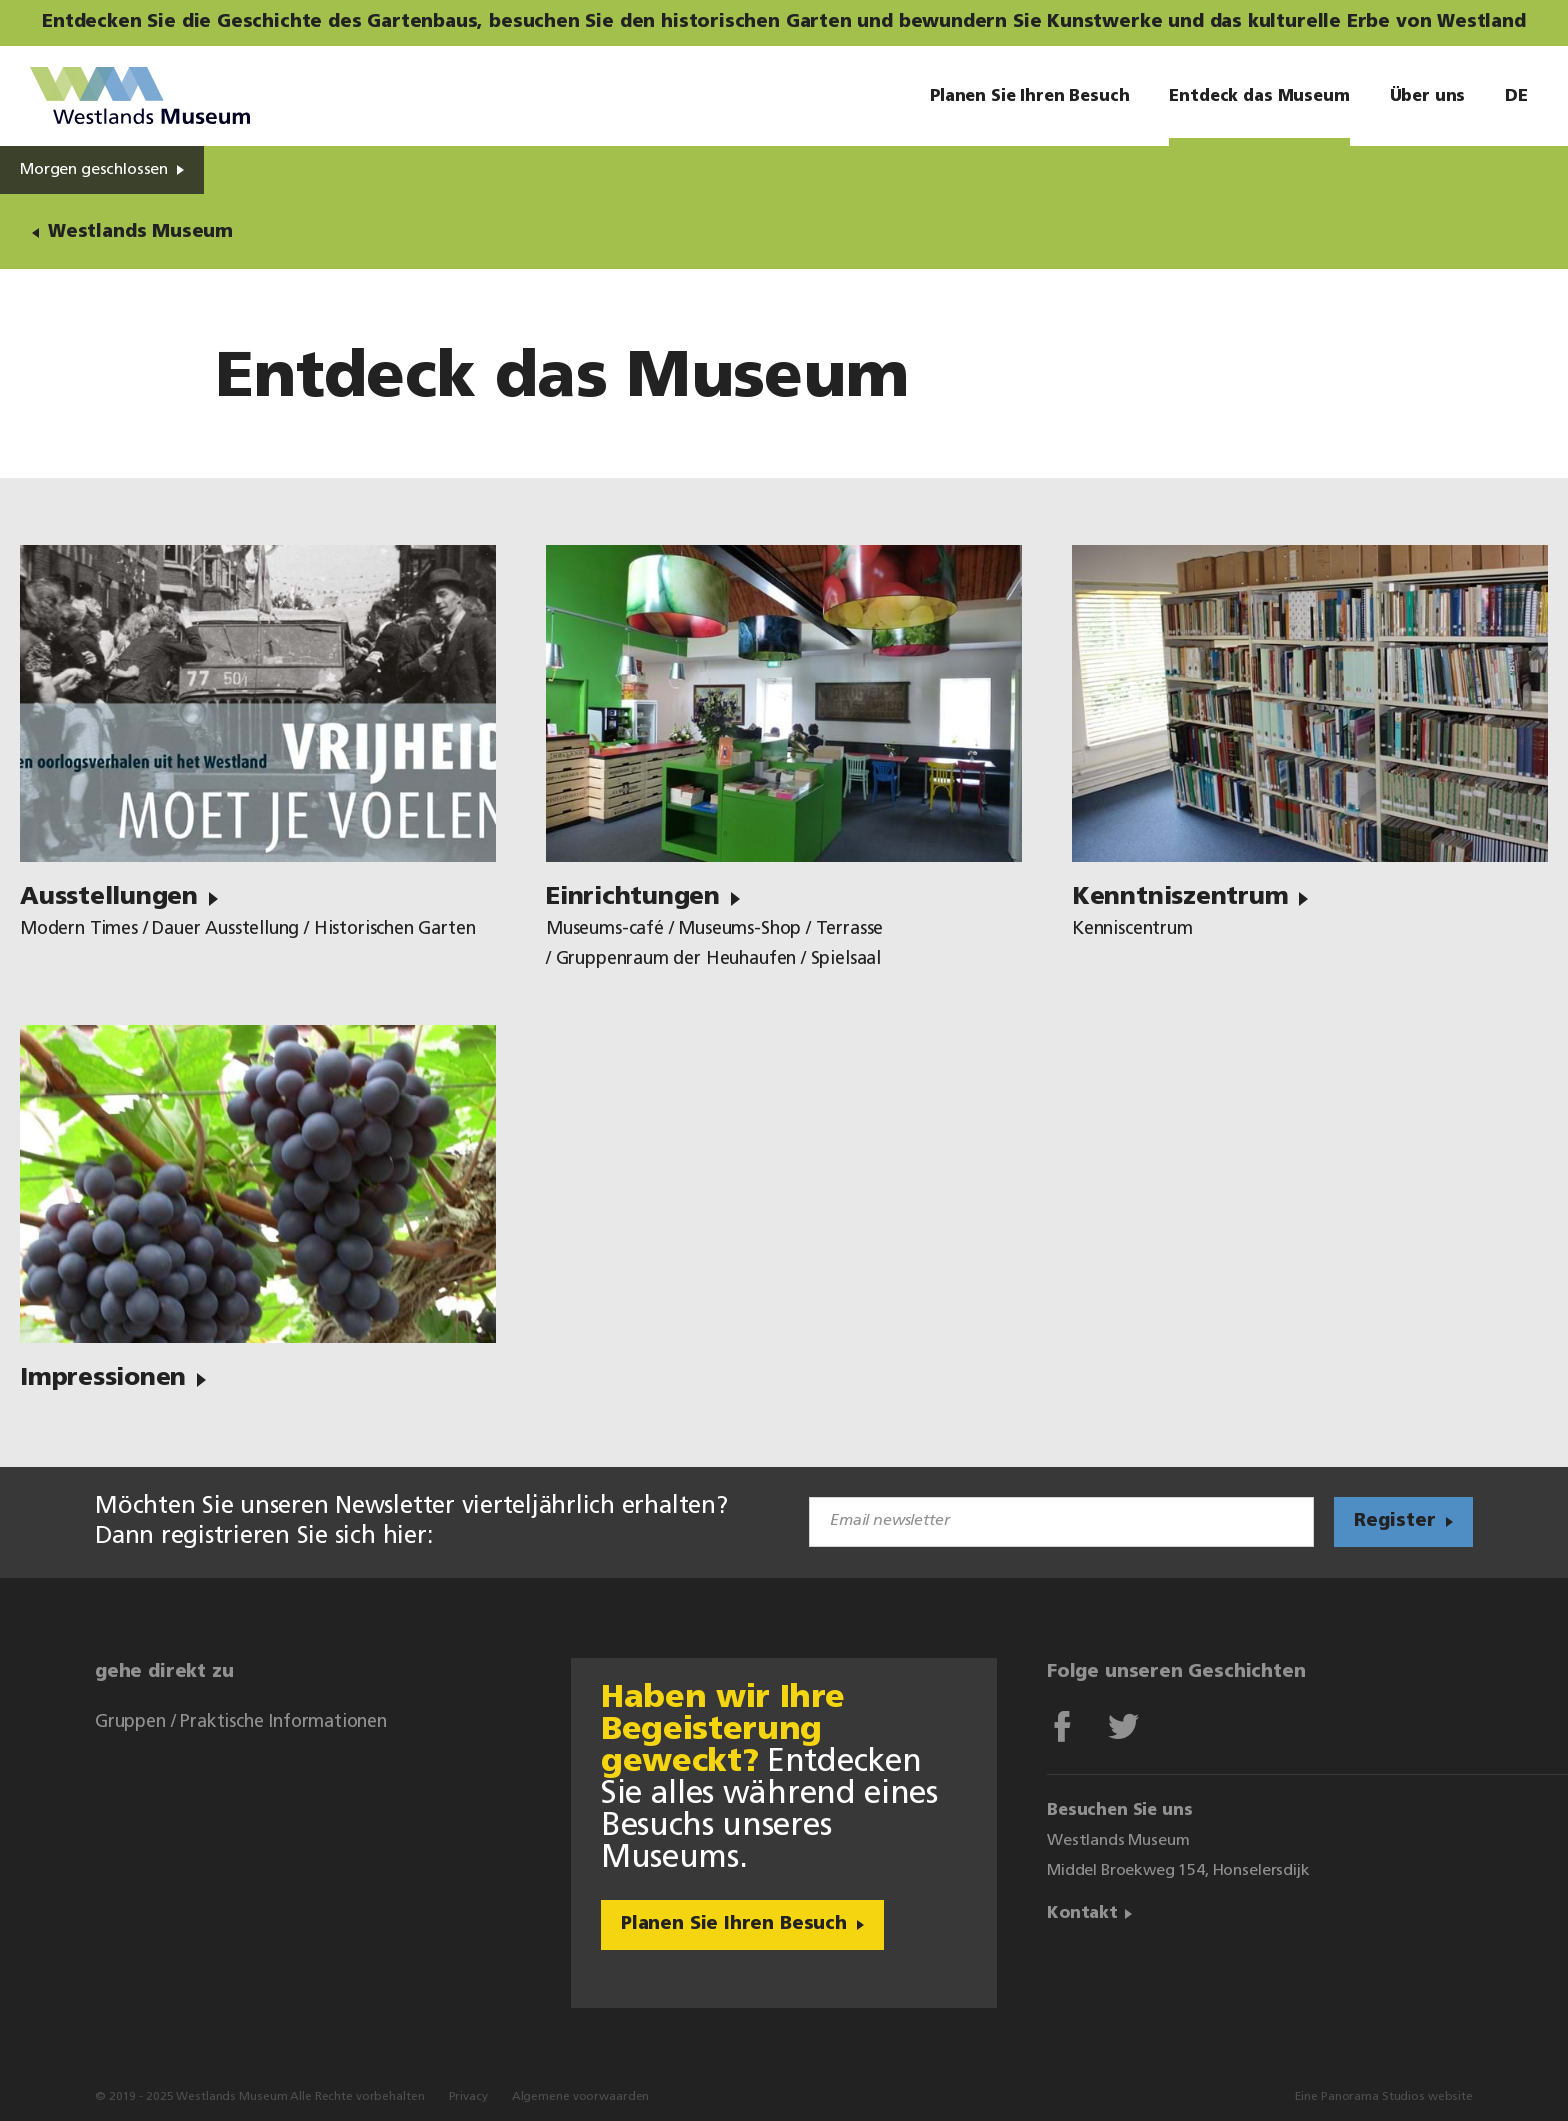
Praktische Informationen (283, 1722)
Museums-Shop (739, 929)
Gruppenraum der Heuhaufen (676, 959)
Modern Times (79, 929)
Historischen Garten (395, 929)
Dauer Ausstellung (225, 929)
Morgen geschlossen (94, 170)
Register (1395, 1521)
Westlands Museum (140, 96)
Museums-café (605, 929)
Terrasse (850, 929)
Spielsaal (846, 959)
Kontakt (1082, 1914)
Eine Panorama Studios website (1384, 2097)
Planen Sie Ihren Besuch (734, 1924)
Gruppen (130, 1722)
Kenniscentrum (1132, 929)
